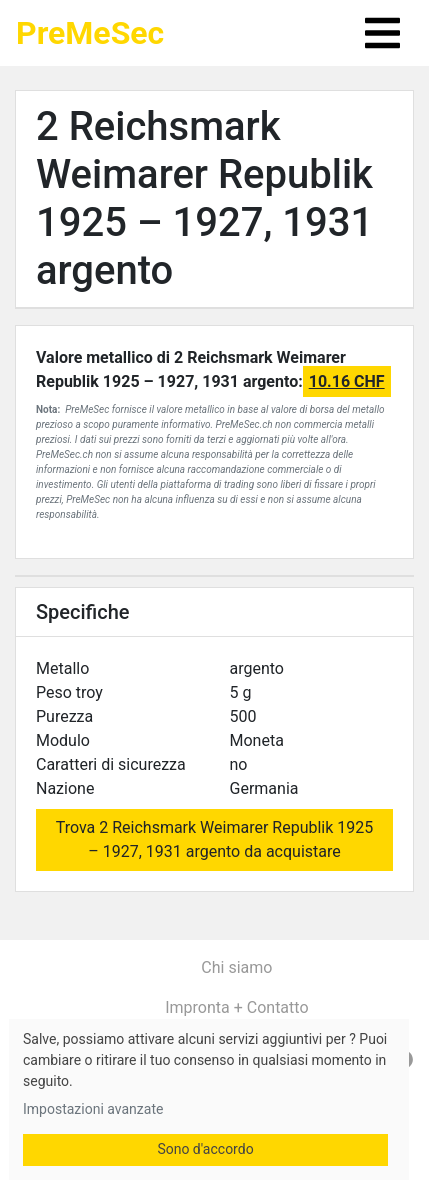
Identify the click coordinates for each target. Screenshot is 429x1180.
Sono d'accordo (205, 1149)
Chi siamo (236, 967)
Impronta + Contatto (236, 1007)
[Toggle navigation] (382, 33)
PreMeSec (90, 33)
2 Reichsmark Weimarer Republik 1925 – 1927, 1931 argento (204, 198)
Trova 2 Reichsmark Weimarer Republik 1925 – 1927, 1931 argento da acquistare (215, 839)
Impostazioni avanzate (93, 1109)
